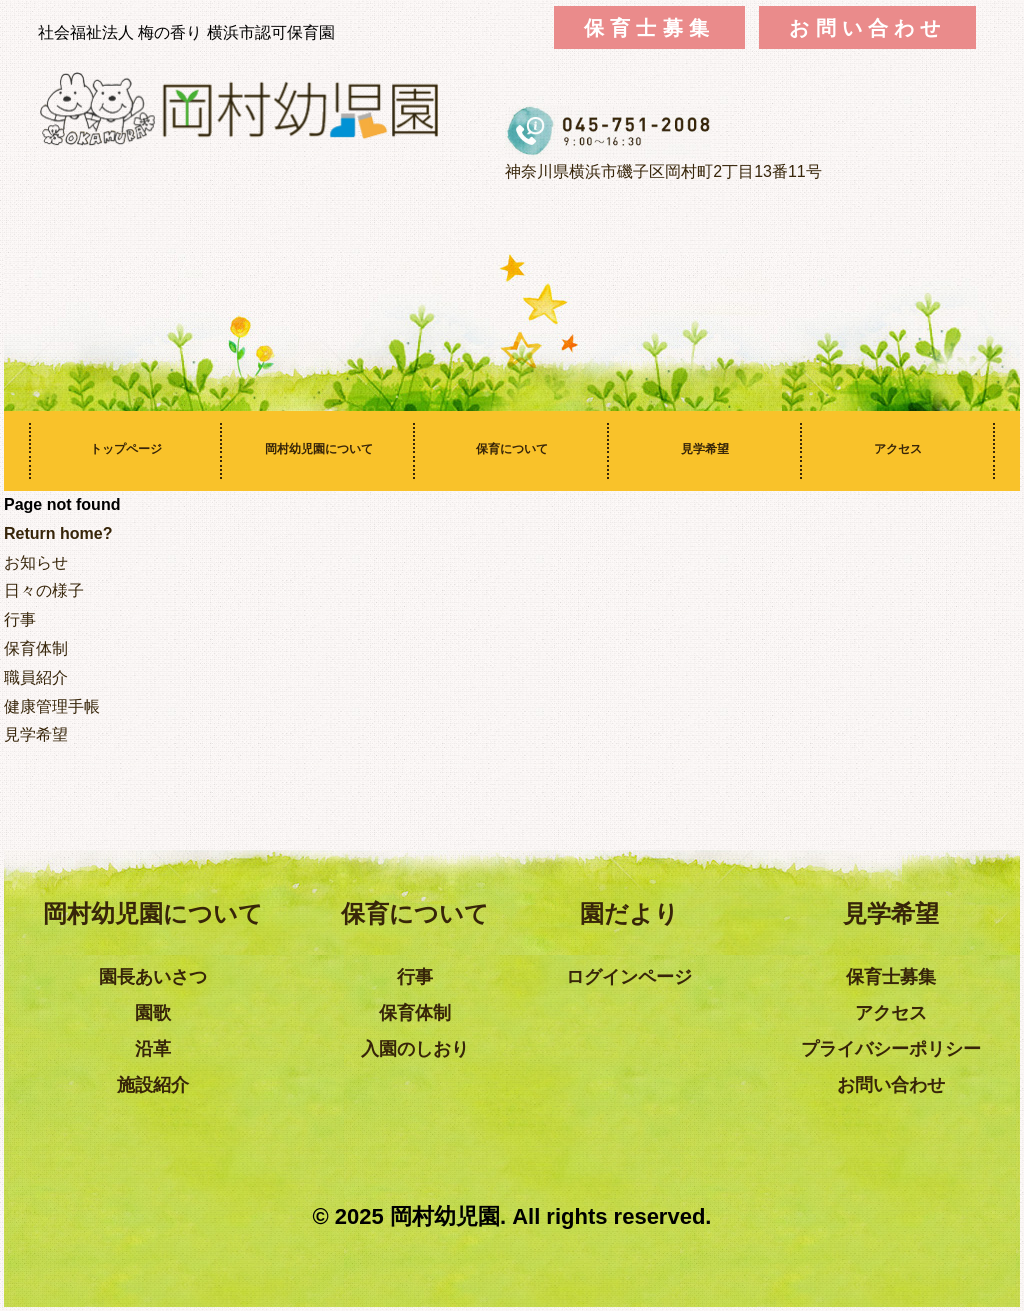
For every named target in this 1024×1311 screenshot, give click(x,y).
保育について (512, 449)
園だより (629, 913)
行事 (20, 619)
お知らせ (36, 562)
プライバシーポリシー (891, 1049)
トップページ (126, 449)
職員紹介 (36, 677)
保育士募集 (649, 27)
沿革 (153, 1049)
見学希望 (705, 449)
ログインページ (629, 977)
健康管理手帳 (52, 706)
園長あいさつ (153, 977)
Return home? (58, 533)
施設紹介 (153, 1085)
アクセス (898, 449)
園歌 (153, 1013)
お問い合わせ (867, 27)
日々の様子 (44, 590)
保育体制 (36, 648)
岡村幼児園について (319, 449)
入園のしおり (415, 1049)
